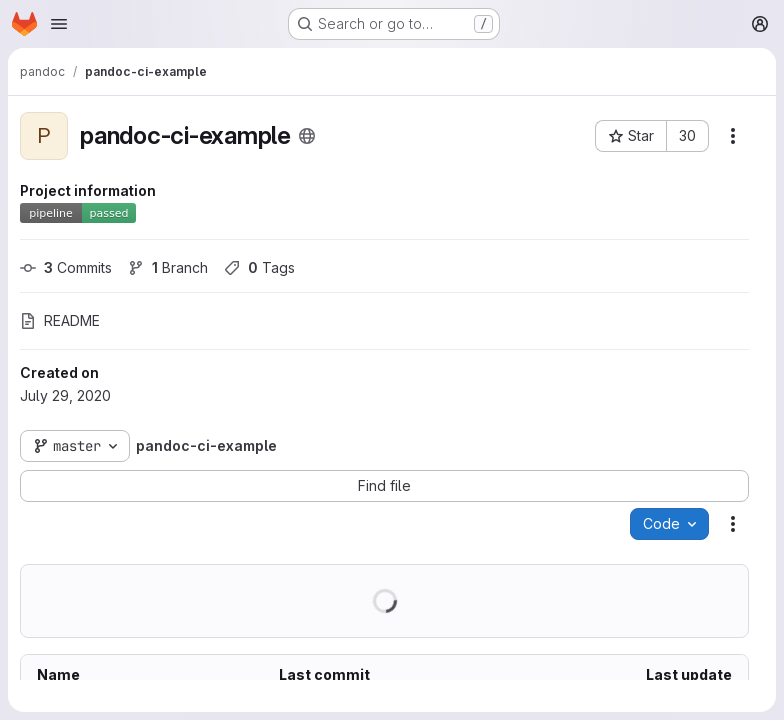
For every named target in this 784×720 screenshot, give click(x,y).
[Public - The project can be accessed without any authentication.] (307, 136)
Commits (66, 267)
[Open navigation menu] (59, 24)
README (60, 320)
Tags (259, 267)
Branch (168, 267)
